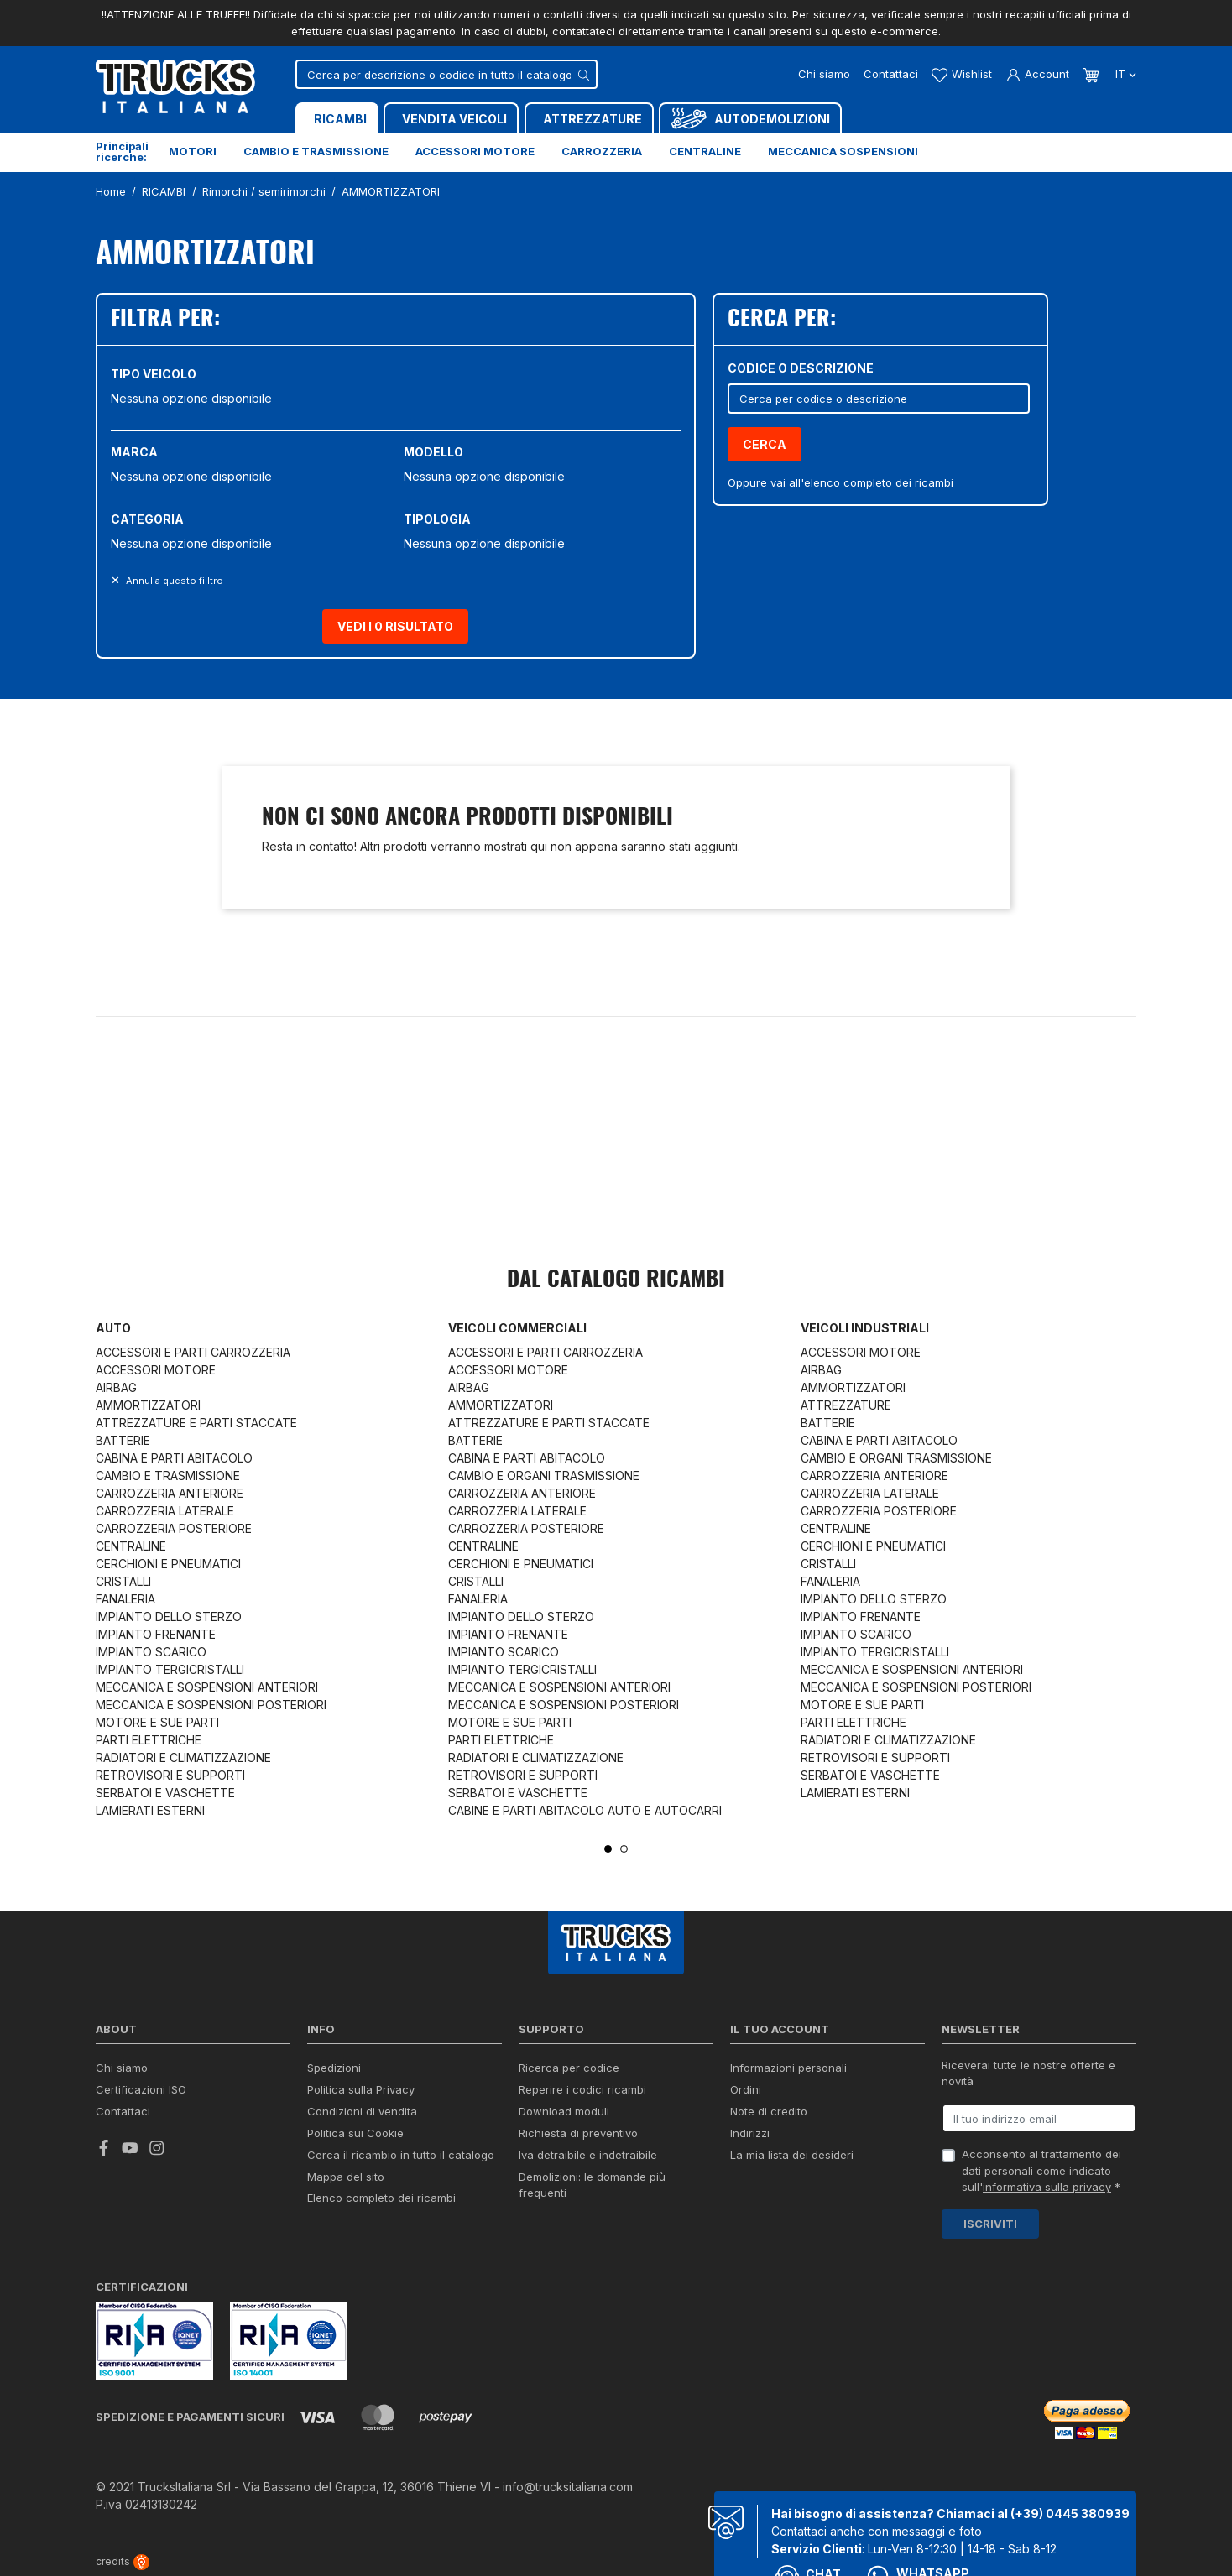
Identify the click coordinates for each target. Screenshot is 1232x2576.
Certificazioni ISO (141, 2089)
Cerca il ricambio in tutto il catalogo (400, 2154)
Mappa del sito (345, 2176)
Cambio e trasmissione (316, 151)
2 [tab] (624, 1849)
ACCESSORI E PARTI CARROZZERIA (193, 1352)
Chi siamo (824, 74)
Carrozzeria (601, 151)
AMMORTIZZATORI (148, 1405)
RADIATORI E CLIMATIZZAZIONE (183, 1757)
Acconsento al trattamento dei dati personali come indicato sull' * (1041, 2170)
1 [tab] (608, 1849)
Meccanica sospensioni (843, 151)
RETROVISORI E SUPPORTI (170, 1775)
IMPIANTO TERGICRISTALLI (170, 1669)
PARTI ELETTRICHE (148, 1740)
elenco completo (848, 482)
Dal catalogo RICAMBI (616, 1280)
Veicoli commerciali (517, 1328)
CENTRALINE (131, 1546)
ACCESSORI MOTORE (156, 1370)
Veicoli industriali (865, 1328)
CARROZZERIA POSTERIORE (174, 1528)
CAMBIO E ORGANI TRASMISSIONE (543, 1475)
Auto (113, 1328)
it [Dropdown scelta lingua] (1124, 74)
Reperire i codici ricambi (582, 2089)
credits (122, 2561)
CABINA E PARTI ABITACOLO (174, 1458)
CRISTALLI (123, 1581)
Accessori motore (475, 151)
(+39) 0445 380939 (1070, 2513)
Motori (193, 151)
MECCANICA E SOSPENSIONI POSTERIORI (211, 1704)
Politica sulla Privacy (361, 2089)
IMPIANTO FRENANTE (156, 1634)
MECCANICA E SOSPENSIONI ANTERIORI (207, 1687)
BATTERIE (123, 1440)
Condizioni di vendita (362, 2111)
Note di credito (768, 2111)
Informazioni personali (788, 2067)
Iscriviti (990, 2223)
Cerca (764, 444)
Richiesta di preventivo (578, 2133)
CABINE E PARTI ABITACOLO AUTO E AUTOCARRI (585, 1810)
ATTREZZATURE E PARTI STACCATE (196, 1423)
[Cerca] (446, 74)
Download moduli (564, 2111)
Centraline (705, 151)
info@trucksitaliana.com (568, 2487)
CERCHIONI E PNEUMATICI (168, 1564)
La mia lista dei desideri (792, 2154)
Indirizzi (750, 2133)
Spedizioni (334, 2067)
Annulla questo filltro (173, 581)
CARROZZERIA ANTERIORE (169, 1493)
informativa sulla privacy (1047, 2186)
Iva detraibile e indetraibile (588, 2154)
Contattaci (891, 74)
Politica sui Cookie (355, 2133)
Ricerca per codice (569, 2067)
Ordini (745, 2089)
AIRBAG (116, 1387)
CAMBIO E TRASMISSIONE (168, 1475)
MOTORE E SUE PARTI (157, 1722)
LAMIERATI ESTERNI (150, 1810)
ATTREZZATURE (846, 1405)
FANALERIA (125, 1599)
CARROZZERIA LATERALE (165, 1511)
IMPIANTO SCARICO (151, 1652)
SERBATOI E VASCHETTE (165, 1793)
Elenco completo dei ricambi (381, 2197)
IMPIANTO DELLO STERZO (169, 1616)
